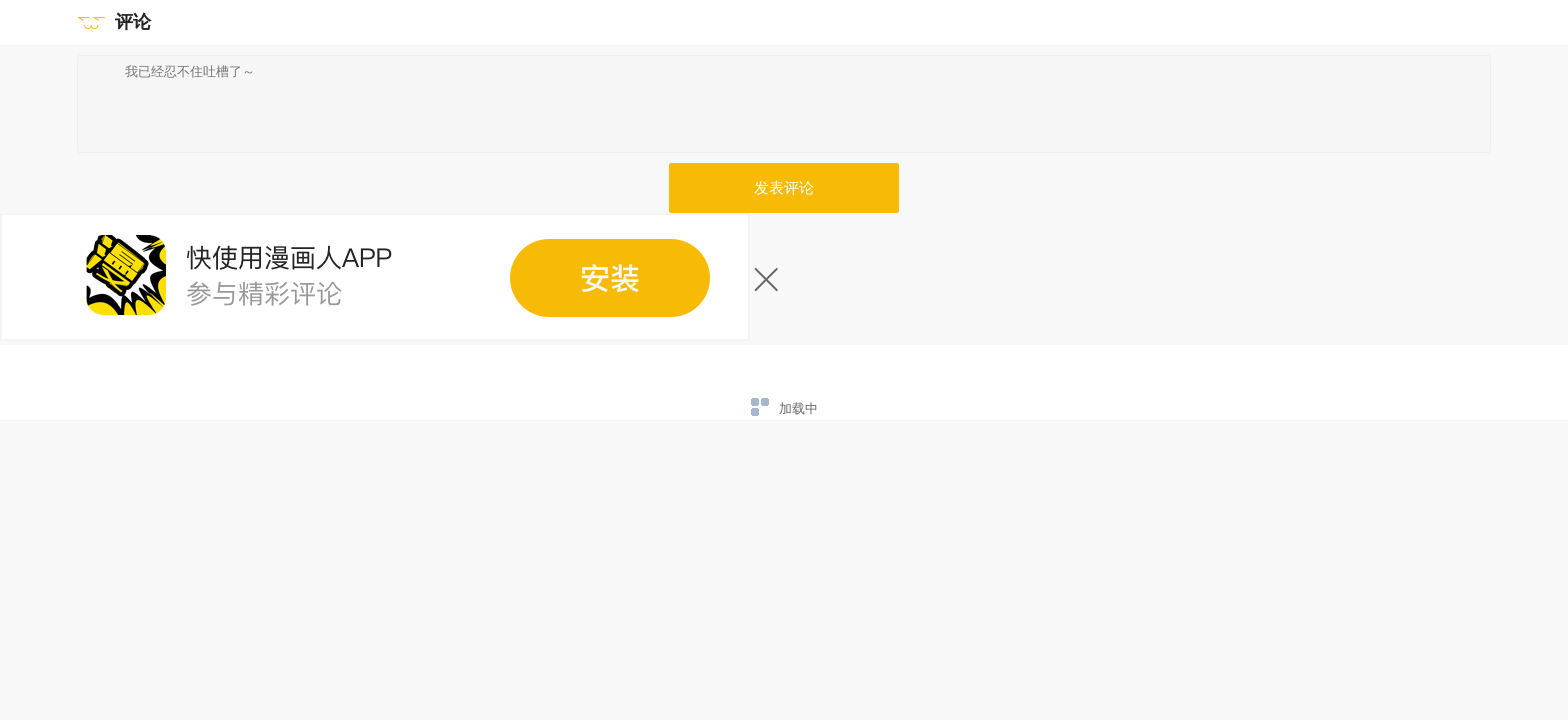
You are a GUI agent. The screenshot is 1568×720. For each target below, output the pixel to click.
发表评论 (784, 188)
